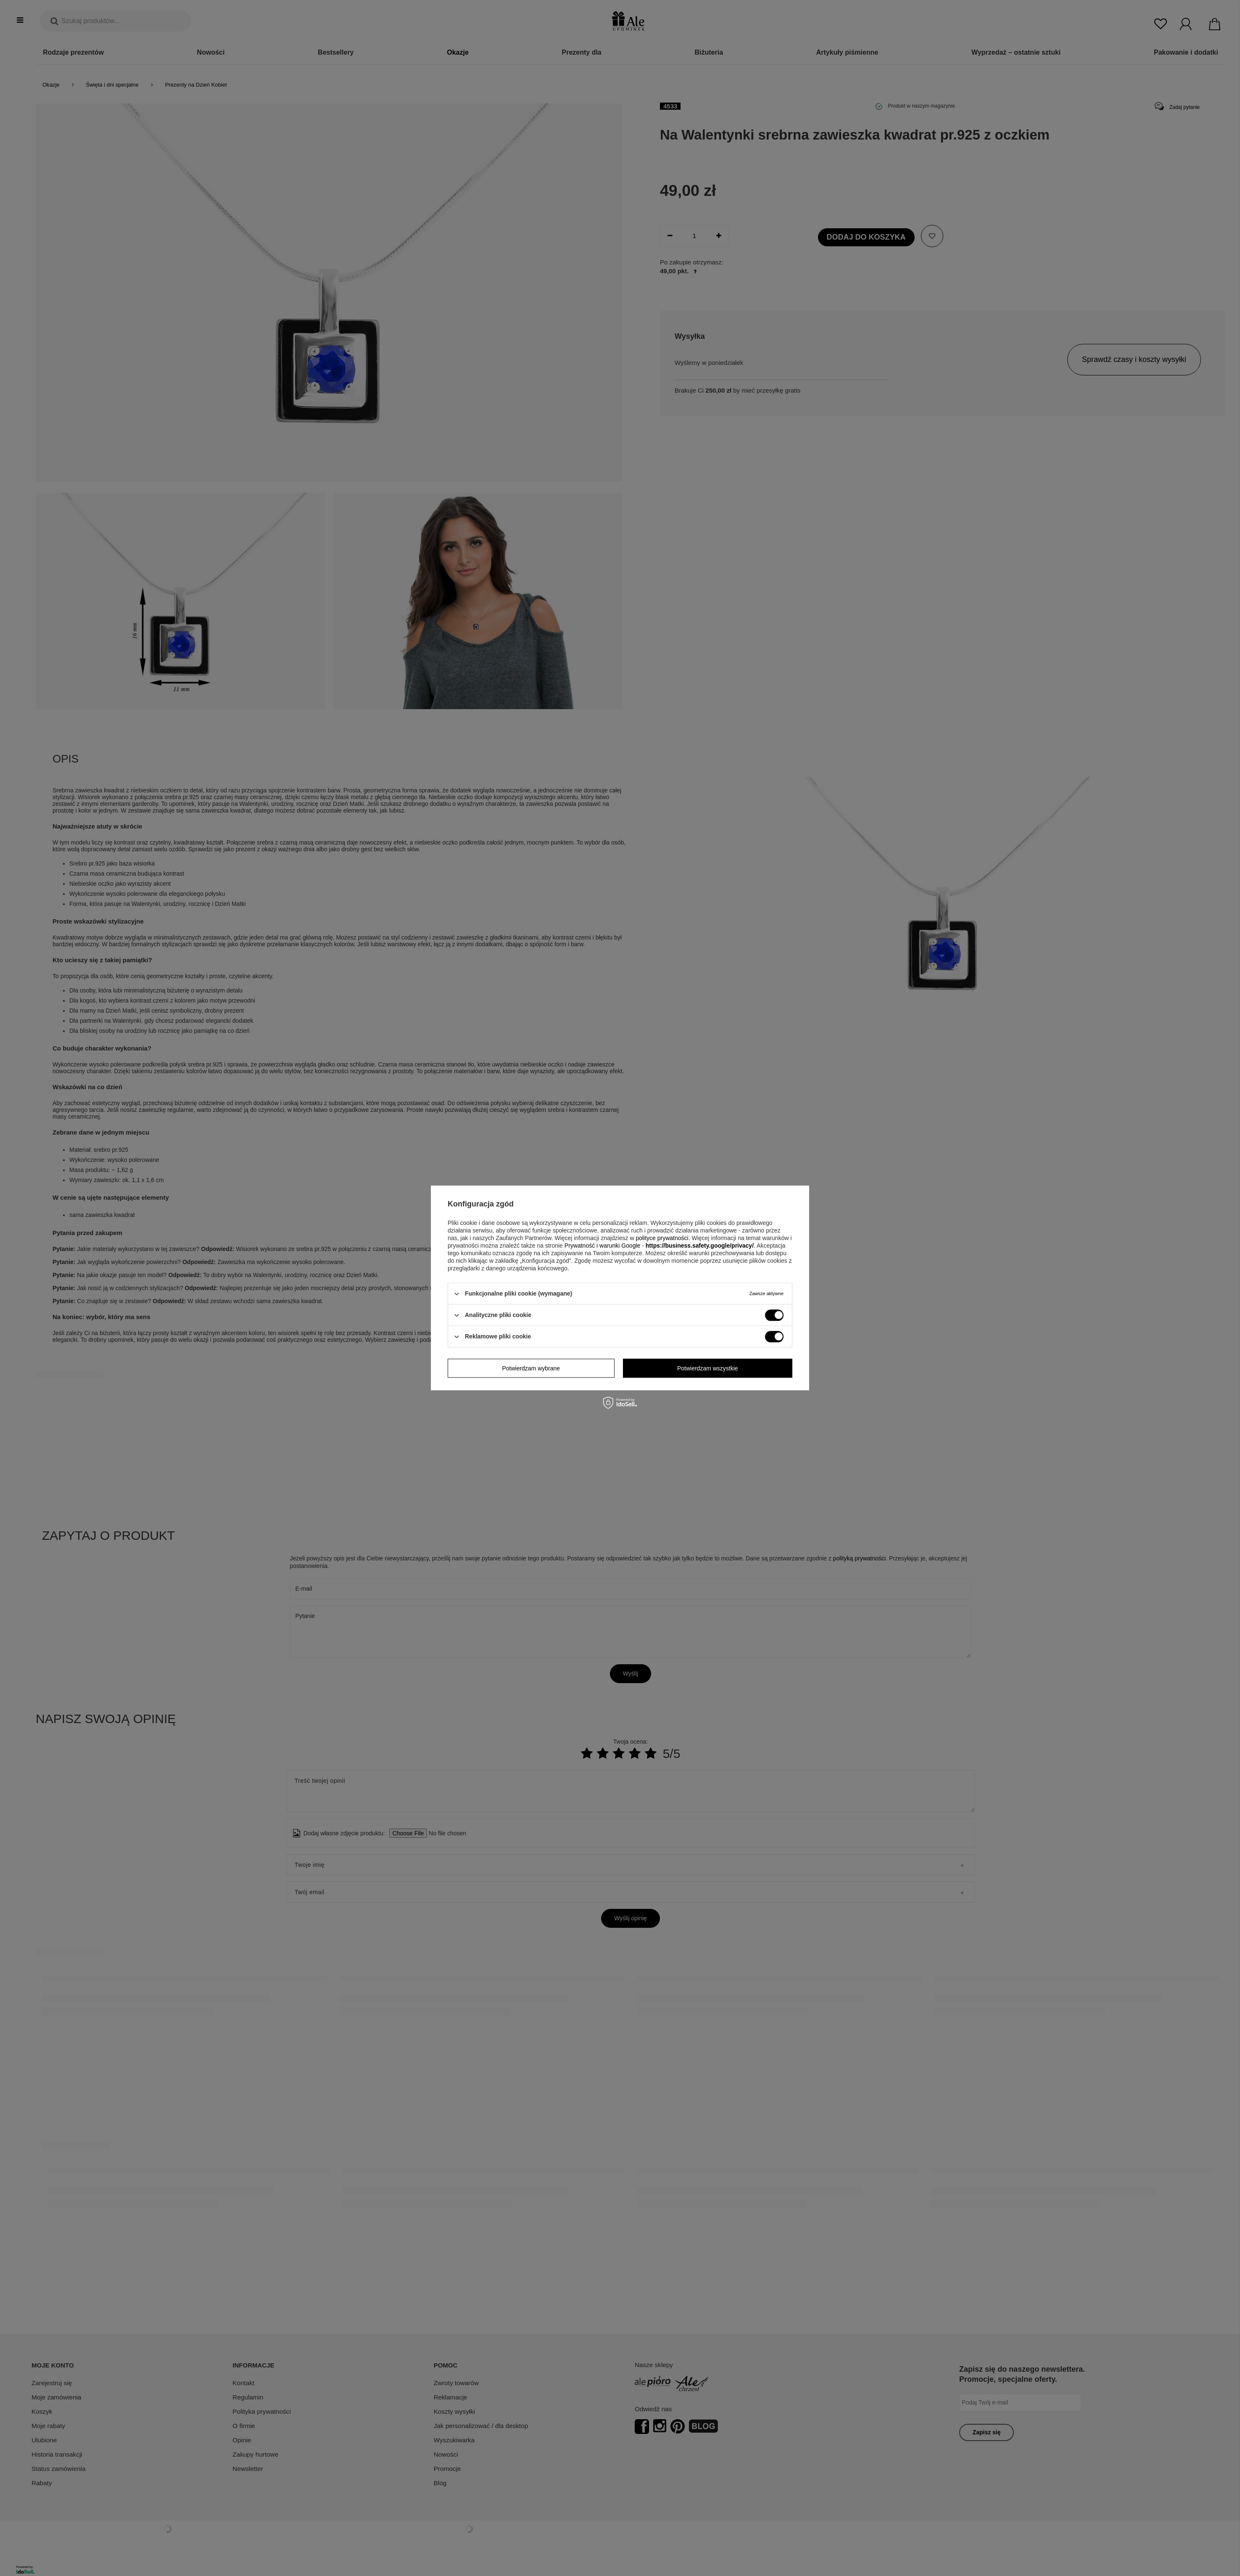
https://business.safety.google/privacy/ (700, 1245)
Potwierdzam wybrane (531, 1368)
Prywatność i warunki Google (603, 1245)
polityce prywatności (662, 1238)
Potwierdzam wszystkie (707, 1368)
